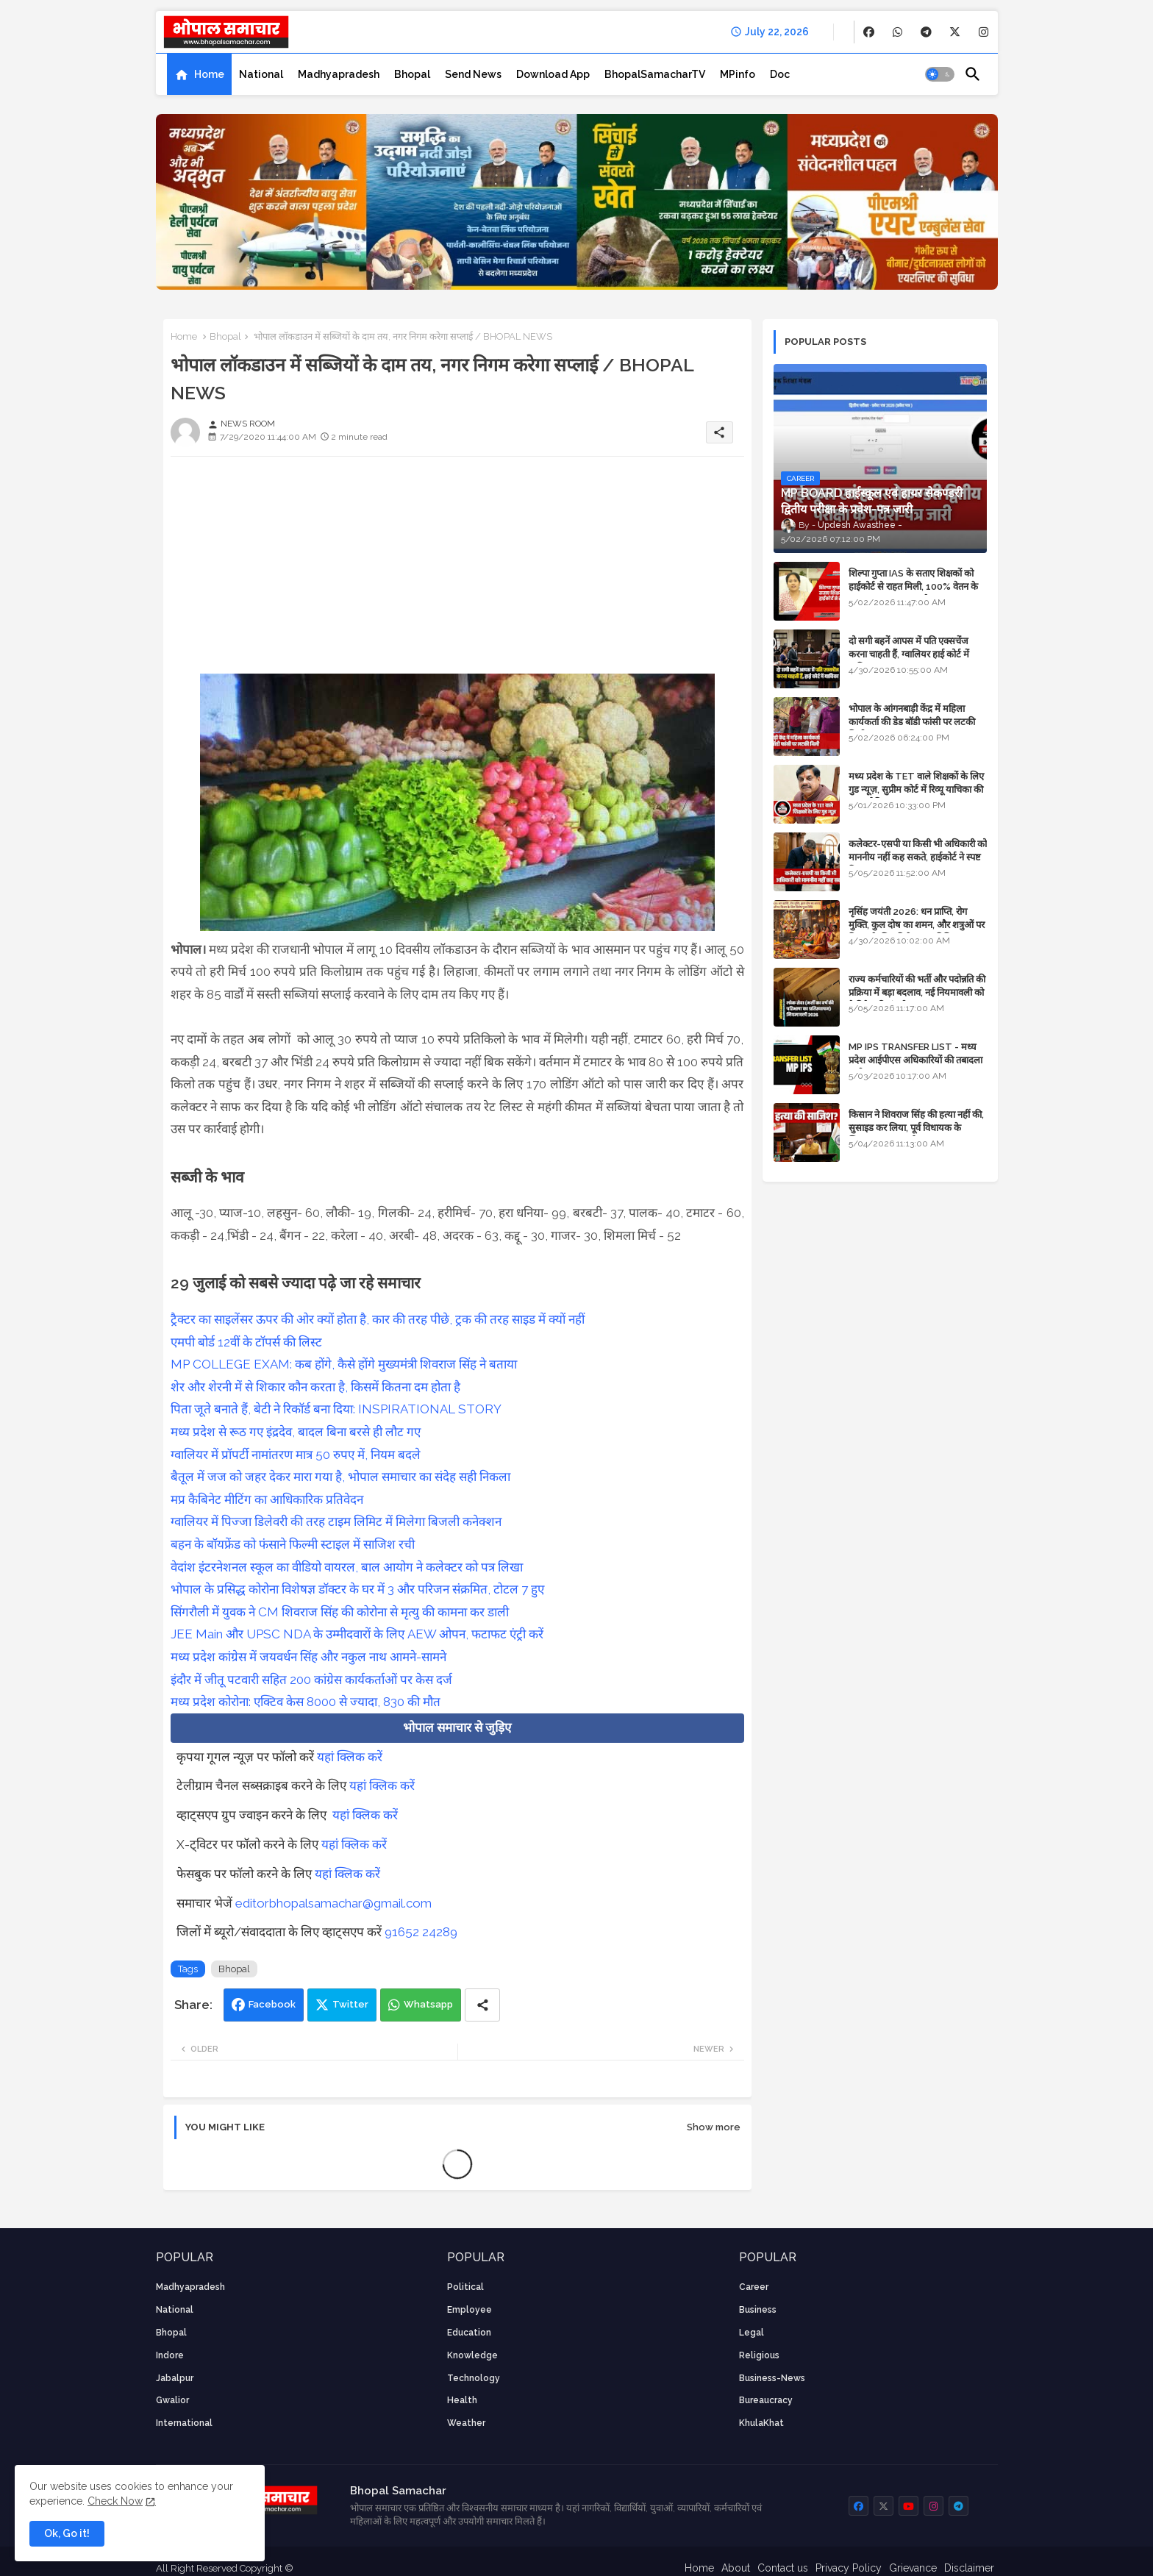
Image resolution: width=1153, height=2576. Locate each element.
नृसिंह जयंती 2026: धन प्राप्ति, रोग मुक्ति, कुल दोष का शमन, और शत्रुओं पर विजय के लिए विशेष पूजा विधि (917, 924)
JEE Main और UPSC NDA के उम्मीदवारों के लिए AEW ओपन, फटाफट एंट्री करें (357, 1634)
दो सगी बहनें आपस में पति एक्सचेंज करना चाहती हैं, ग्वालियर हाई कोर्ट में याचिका (909, 654)
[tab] (199, 74)
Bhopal (412, 74)
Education (469, 2332)
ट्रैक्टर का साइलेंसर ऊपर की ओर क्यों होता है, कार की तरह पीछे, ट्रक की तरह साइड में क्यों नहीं (378, 1319)
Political (465, 2287)
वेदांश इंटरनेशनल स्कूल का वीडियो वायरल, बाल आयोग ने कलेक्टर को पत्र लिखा (347, 1567)
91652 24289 (421, 1931)
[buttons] (869, 32)
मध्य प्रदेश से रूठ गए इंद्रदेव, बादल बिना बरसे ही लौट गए (296, 1431)
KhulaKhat (761, 2423)
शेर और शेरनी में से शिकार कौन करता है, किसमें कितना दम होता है (315, 1387)
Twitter (350, 2004)
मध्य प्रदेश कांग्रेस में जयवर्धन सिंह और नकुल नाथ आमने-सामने (308, 1656)
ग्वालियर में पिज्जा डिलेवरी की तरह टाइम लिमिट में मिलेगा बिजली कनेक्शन (336, 1521)
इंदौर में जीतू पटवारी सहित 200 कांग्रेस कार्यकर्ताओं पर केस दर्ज (311, 1679)
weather (466, 2423)
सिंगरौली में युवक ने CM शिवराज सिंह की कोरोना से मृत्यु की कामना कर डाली (340, 1612)
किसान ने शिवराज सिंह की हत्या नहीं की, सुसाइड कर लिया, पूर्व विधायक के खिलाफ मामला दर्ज (916, 1127)
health (462, 2400)
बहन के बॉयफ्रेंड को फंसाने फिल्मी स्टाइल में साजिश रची (293, 1544)
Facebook (272, 2004)
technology (473, 2378)
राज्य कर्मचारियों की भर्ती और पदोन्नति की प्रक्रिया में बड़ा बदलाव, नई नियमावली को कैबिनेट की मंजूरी (917, 992)
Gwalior (172, 2400)
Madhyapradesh (338, 74)
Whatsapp (428, 2004)
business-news (772, 2378)
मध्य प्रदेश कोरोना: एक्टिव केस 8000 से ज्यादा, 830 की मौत (305, 1701)
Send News (473, 74)
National (261, 74)
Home (209, 74)
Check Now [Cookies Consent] (115, 2501)
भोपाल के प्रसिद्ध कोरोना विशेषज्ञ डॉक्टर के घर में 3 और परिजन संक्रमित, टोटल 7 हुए (357, 1589)
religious (759, 2355)
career (753, 2287)
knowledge (472, 2355)
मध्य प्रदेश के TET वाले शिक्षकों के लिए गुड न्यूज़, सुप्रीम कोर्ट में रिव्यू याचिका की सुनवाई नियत (916, 789)
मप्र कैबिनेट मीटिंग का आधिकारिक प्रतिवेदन (267, 1499)
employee (469, 2310)
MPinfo (737, 74)
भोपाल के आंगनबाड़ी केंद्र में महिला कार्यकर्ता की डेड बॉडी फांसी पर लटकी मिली (912, 722)
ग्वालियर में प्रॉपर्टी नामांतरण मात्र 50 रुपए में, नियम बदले (296, 1454)
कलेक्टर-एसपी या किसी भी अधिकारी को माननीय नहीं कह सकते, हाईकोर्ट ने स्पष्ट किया (918, 857)
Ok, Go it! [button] (67, 2533)
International (184, 2423)
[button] (939, 74)
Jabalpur (174, 2378)
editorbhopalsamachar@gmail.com (333, 1903)
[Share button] (482, 2005)
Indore (170, 2355)
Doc (780, 74)
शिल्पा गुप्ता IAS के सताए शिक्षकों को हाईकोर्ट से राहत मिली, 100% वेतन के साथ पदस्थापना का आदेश (913, 586)
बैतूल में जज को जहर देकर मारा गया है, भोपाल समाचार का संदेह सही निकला (340, 1476)
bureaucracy (766, 2400)
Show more (713, 2127)
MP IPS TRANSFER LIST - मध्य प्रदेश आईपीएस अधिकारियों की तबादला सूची (915, 1060)
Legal (751, 2332)
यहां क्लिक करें (349, 1756)
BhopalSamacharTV (654, 74)
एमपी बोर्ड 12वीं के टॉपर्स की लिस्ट (246, 1342)
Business (758, 2310)
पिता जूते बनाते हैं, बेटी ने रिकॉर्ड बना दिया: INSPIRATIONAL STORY (336, 1409)
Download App (553, 74)
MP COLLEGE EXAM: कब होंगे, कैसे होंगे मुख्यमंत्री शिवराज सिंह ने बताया (344, 1364)
